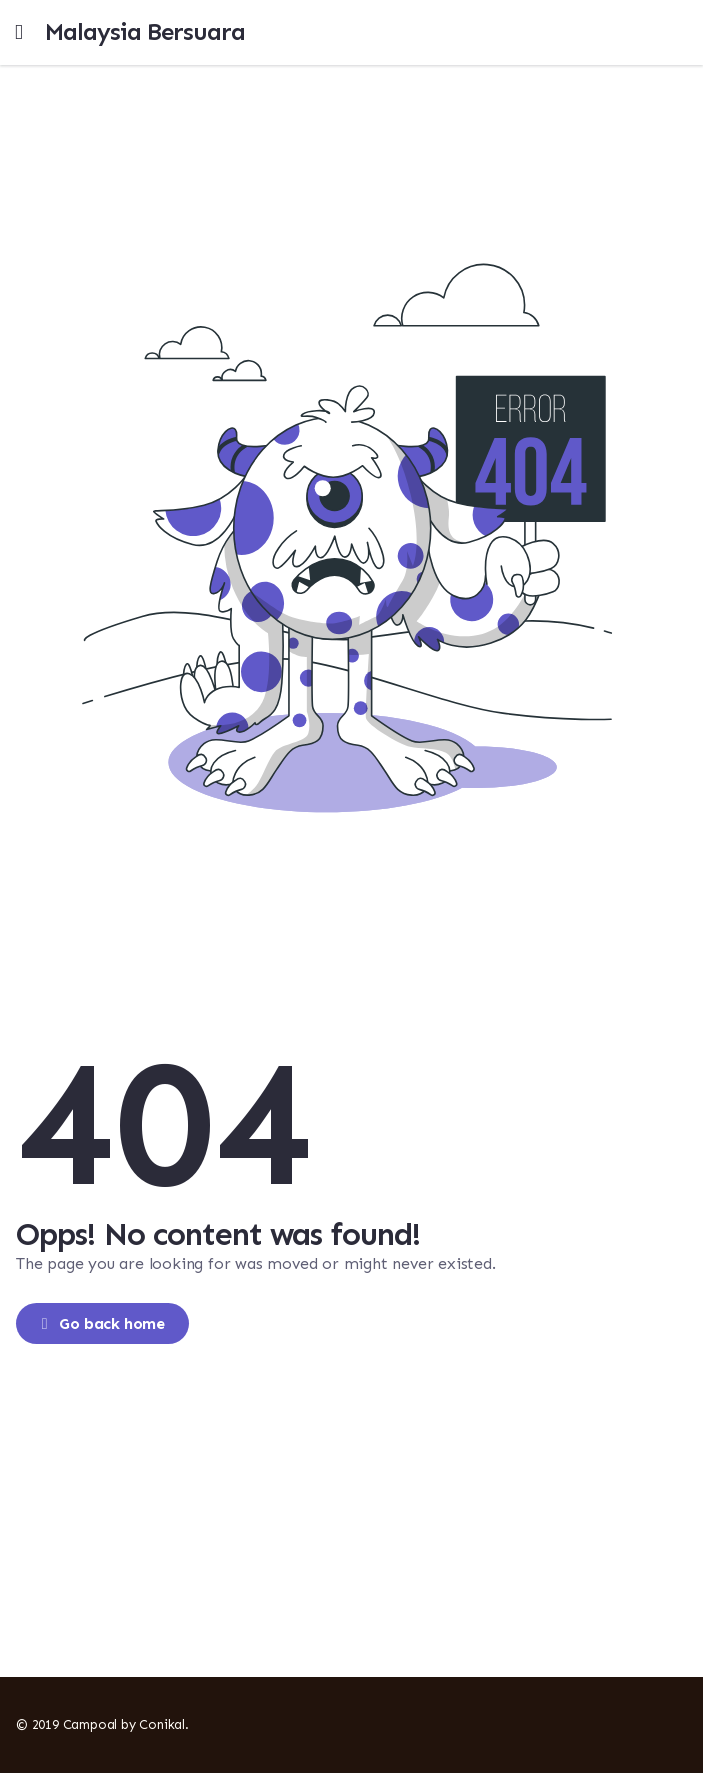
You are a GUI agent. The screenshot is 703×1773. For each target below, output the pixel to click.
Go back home (101, 1323)
